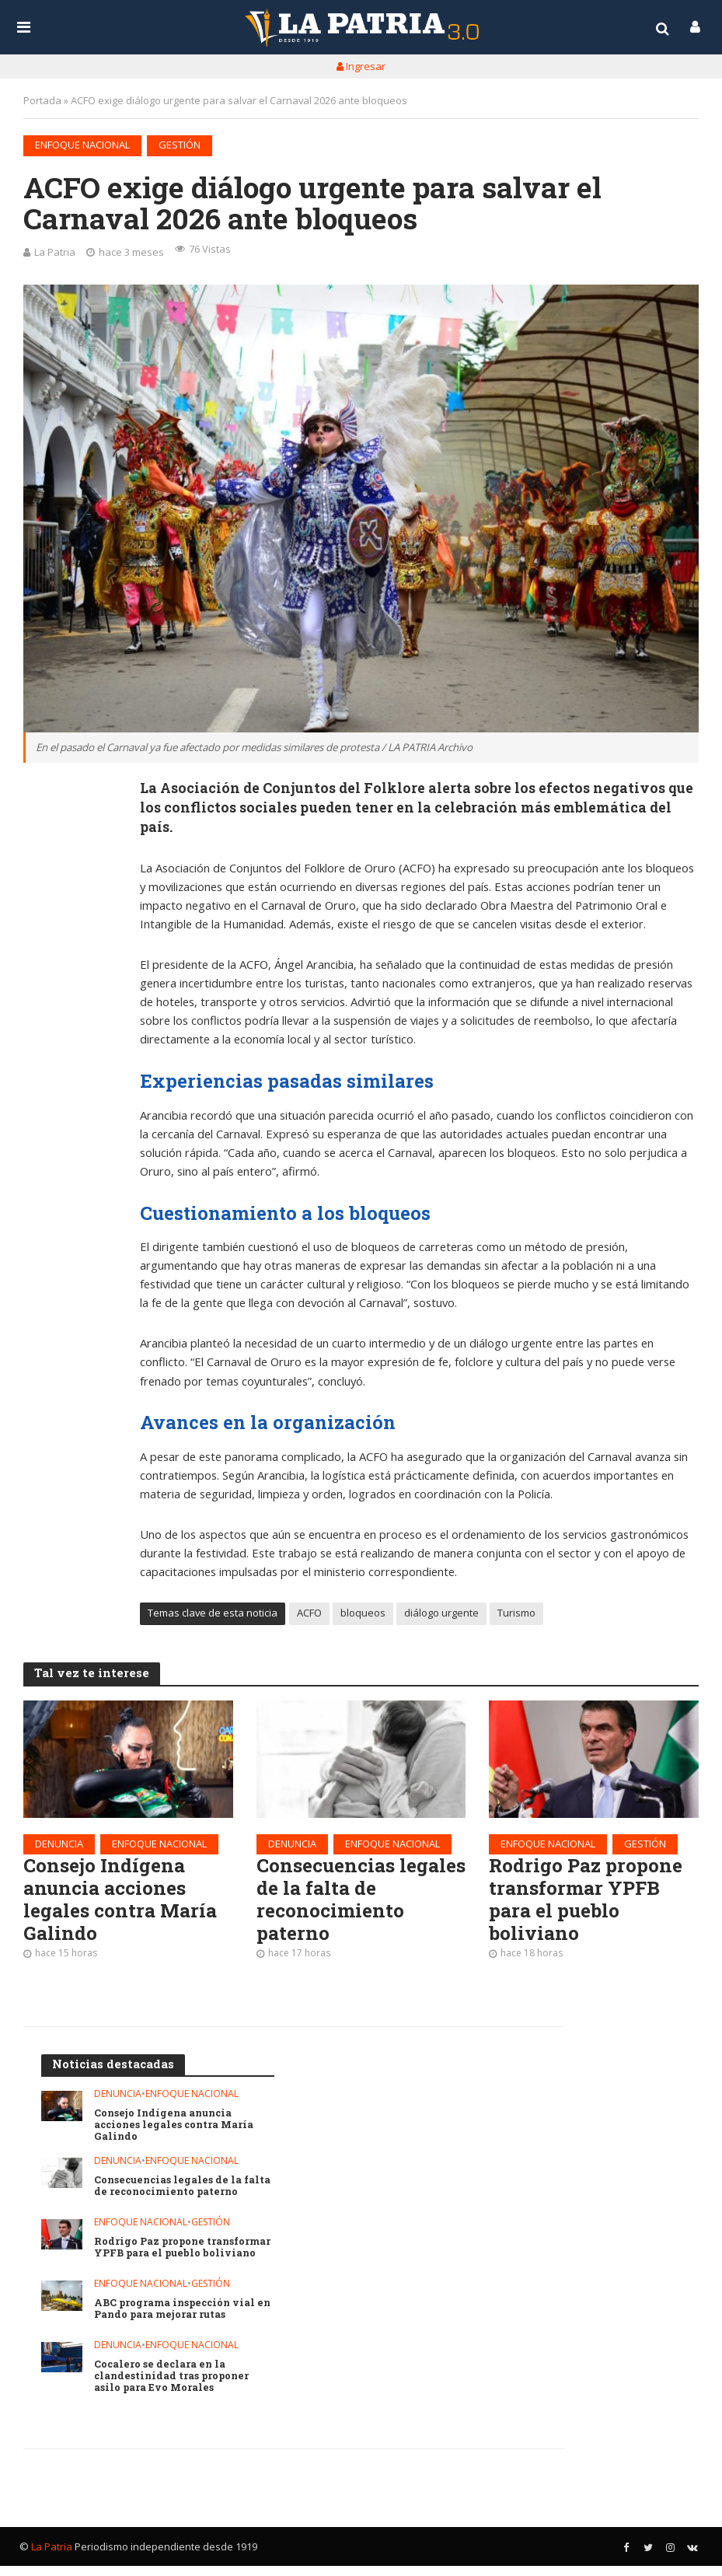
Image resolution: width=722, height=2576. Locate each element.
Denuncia (59, 1846)
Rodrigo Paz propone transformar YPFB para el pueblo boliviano (589, 1905)
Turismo (516, 1616)
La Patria (54, 252)
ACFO (309, 1616)
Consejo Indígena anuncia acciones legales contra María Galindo (124, 1905)
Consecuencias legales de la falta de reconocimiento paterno (356, 1905)
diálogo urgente (441, 1616)
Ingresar (361, 66)
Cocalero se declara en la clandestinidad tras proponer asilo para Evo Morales (173, 2386)
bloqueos (362, 1616)
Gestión (180, 145)
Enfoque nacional (82, 145)
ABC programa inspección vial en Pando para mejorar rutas (177, 2318)
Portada (42, 100)
